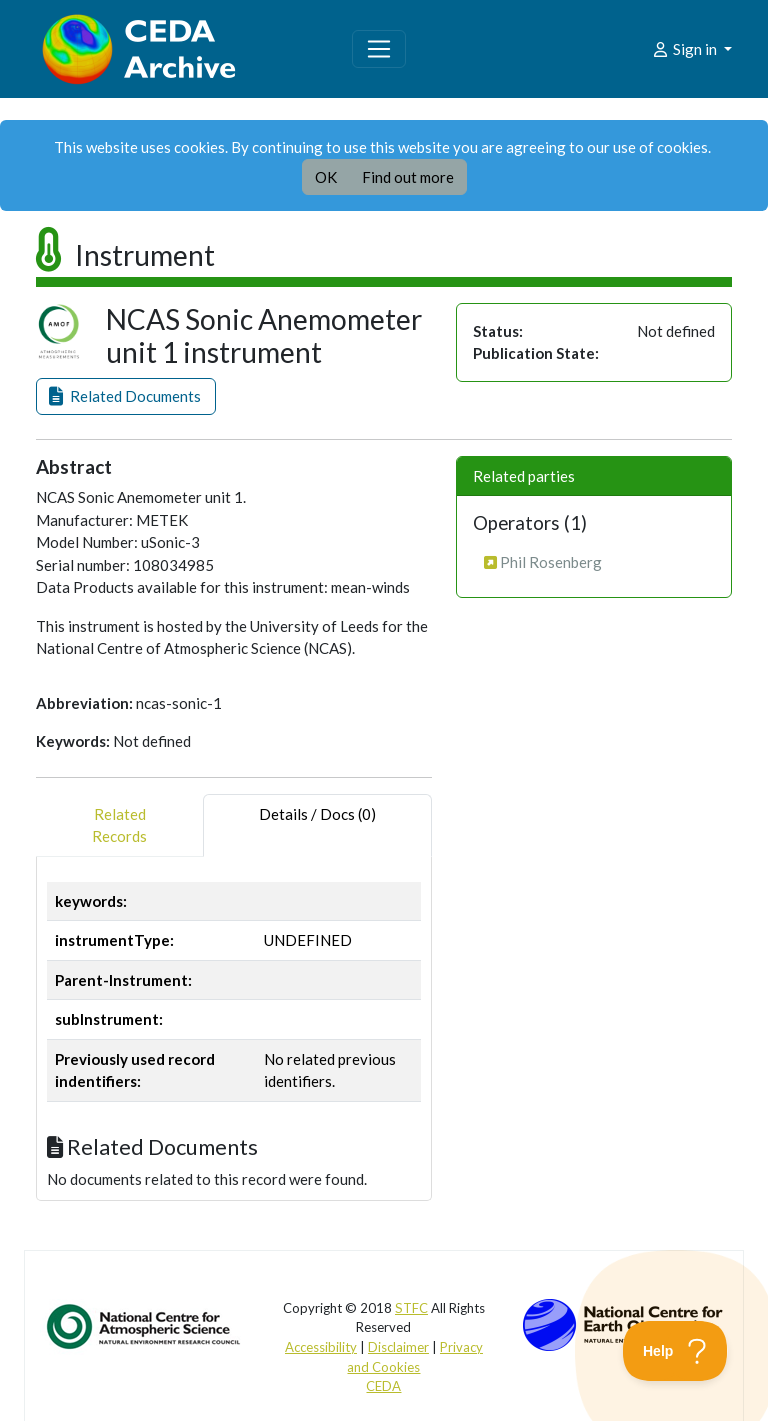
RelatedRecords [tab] (119, 825)
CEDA (383, 1386)
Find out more (408, 177)
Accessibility (321, 1347)
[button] (126, 396)
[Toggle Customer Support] (675, 1351)
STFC (411, 1308)
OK (326, 177)
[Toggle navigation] (379, 49)
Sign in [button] (685, 49)
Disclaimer (398, 1347)
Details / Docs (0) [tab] (317, 825)
